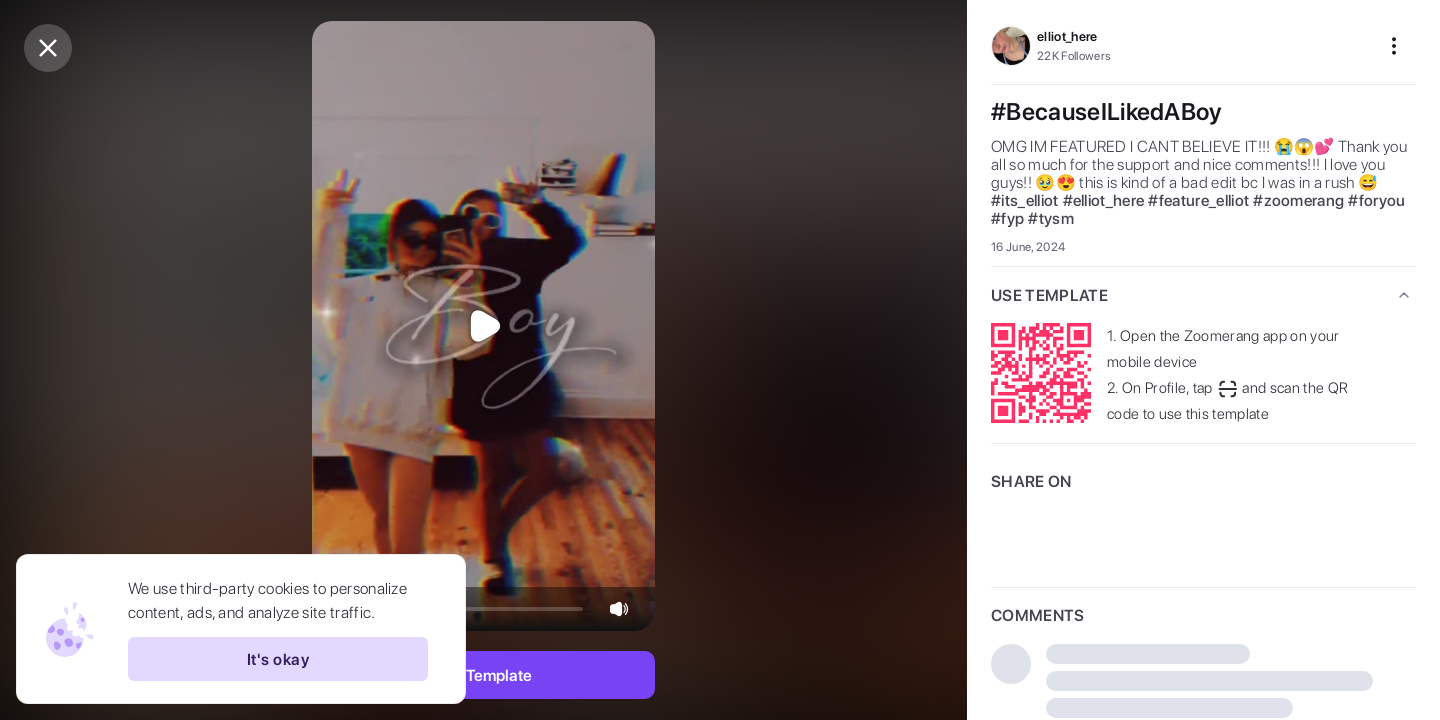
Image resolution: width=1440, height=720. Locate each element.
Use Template (483, 675)
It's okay (278, 659)
